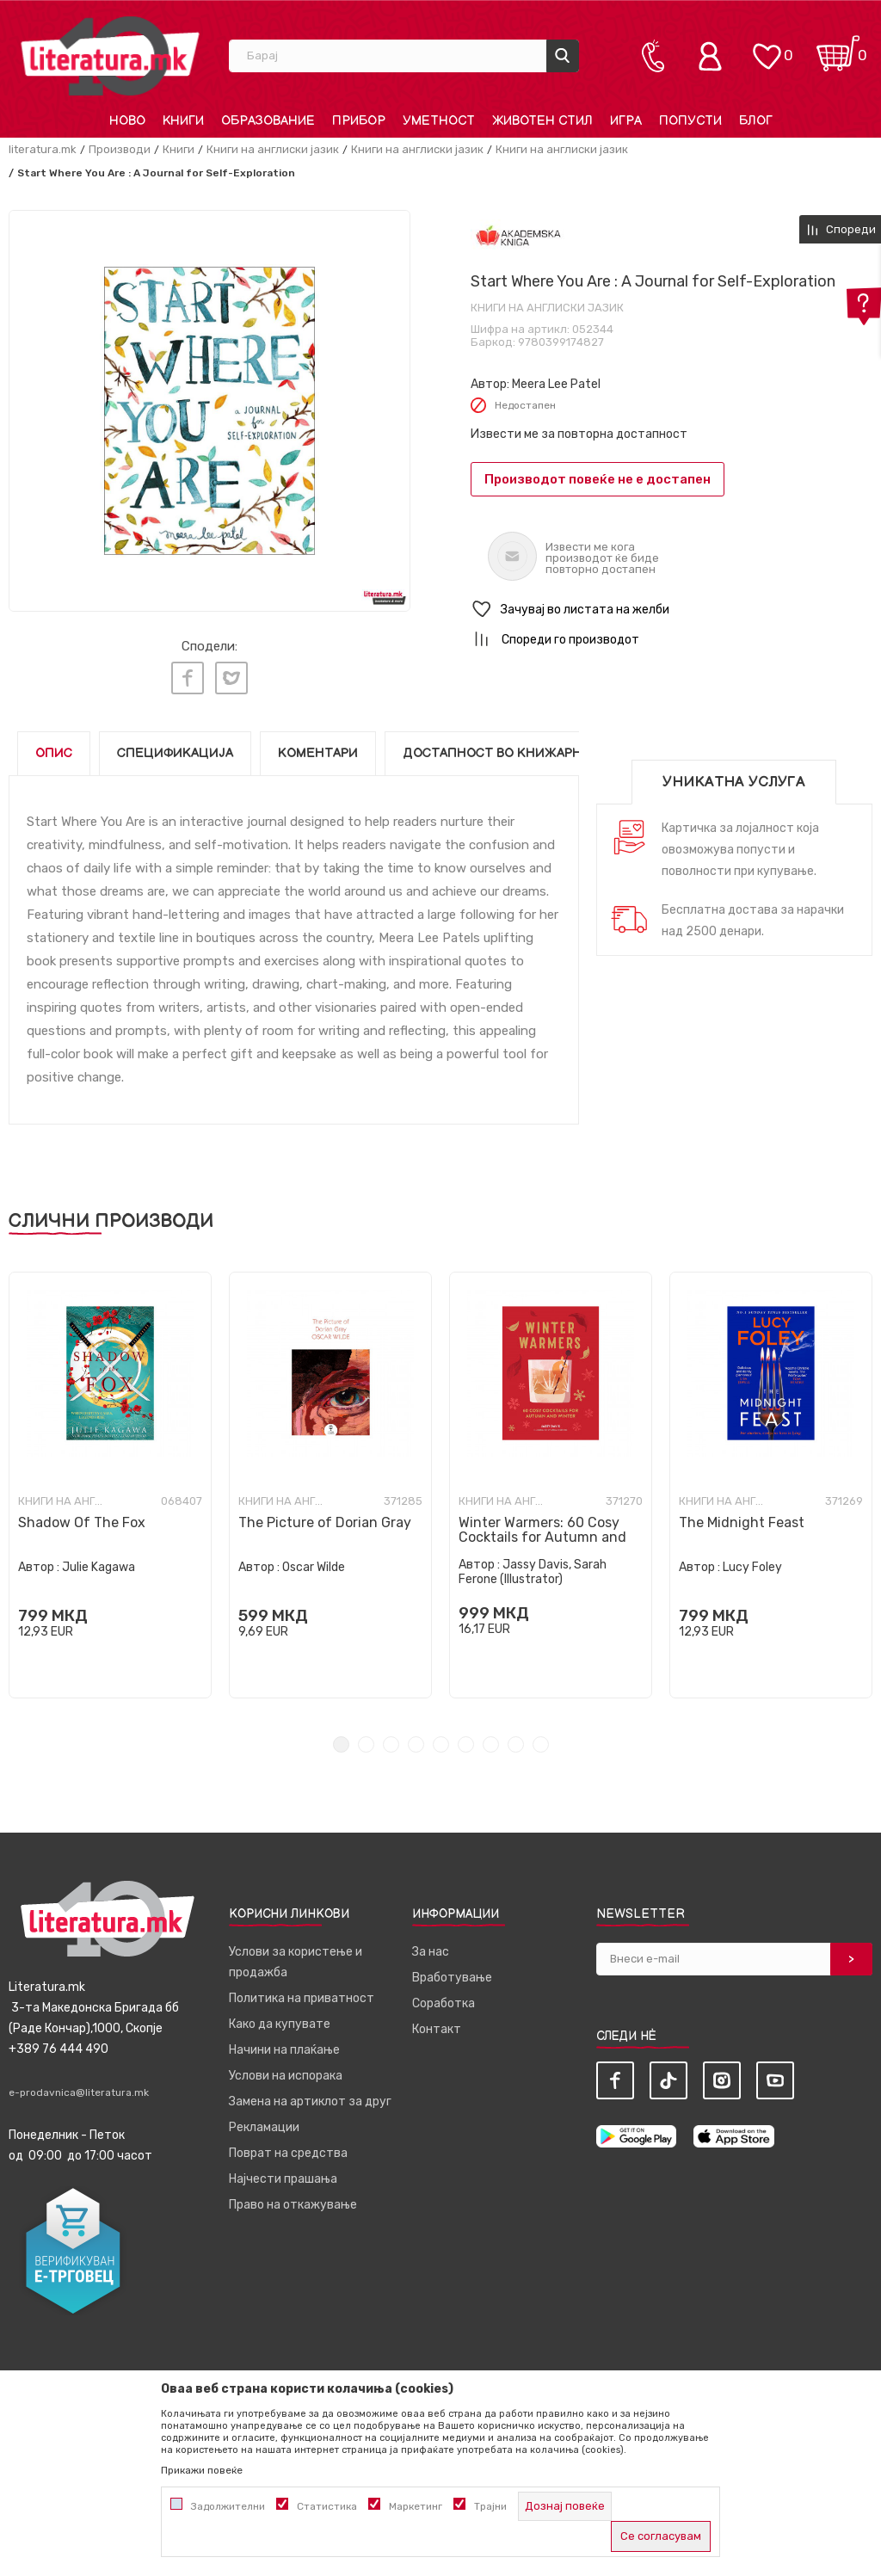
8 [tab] (516, 1737)
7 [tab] (491, 1737)
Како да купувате (279, 2017)
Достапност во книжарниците (515, 746)
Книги (178, 149)
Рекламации (264, 2120)
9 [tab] (541, 1737)
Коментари (318, 746)
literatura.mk (43, 149)
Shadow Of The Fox (81, 1515)
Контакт (436, 2022)
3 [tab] (391, 1737)
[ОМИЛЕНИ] (766, 48)
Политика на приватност (301, 1991)
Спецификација (175, 746)
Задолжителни (228, 2506)
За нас (430, 1945)
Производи (120, 149)
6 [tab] (466, 1737)
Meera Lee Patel (556, 384)
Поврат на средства (288, 2146)
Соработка (443, 1996)
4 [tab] (416, 1737)
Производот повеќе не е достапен (597, 479)
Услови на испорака (285, 2068)
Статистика (327, 2506)
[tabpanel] (110, 1478)
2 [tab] (366, 1737)
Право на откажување (293, 2198)
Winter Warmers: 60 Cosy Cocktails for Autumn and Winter (542, 1530)
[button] (671, 609)
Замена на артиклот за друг (310, 2094)
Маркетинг (415, 2506)
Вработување (452, 1970)
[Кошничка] (837, 48)
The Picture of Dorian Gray (324, 1515)
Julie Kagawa (98, 1560)
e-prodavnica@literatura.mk (79, 2086)
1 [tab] (341, 1737)
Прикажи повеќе (202, 2470)
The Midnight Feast (741, 1515)
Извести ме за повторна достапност (579, 434)
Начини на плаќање (284, 2043)
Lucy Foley (752, 1560)
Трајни (490, 2506)
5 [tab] (441, 1737)
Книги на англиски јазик (272, 149)
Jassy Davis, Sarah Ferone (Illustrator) (533, 1565)
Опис (53, 746)
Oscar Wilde (313, 1560)
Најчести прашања (283, 2172)
